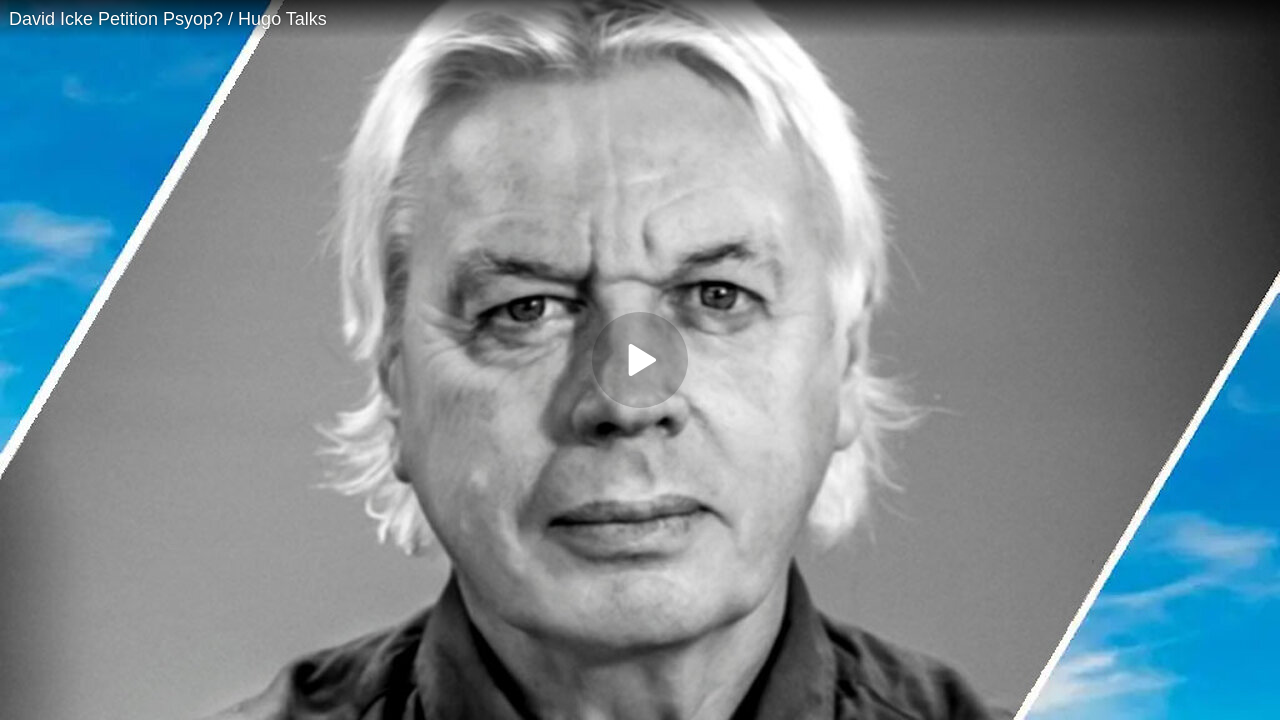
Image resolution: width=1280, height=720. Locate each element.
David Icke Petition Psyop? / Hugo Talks (168, 19)
